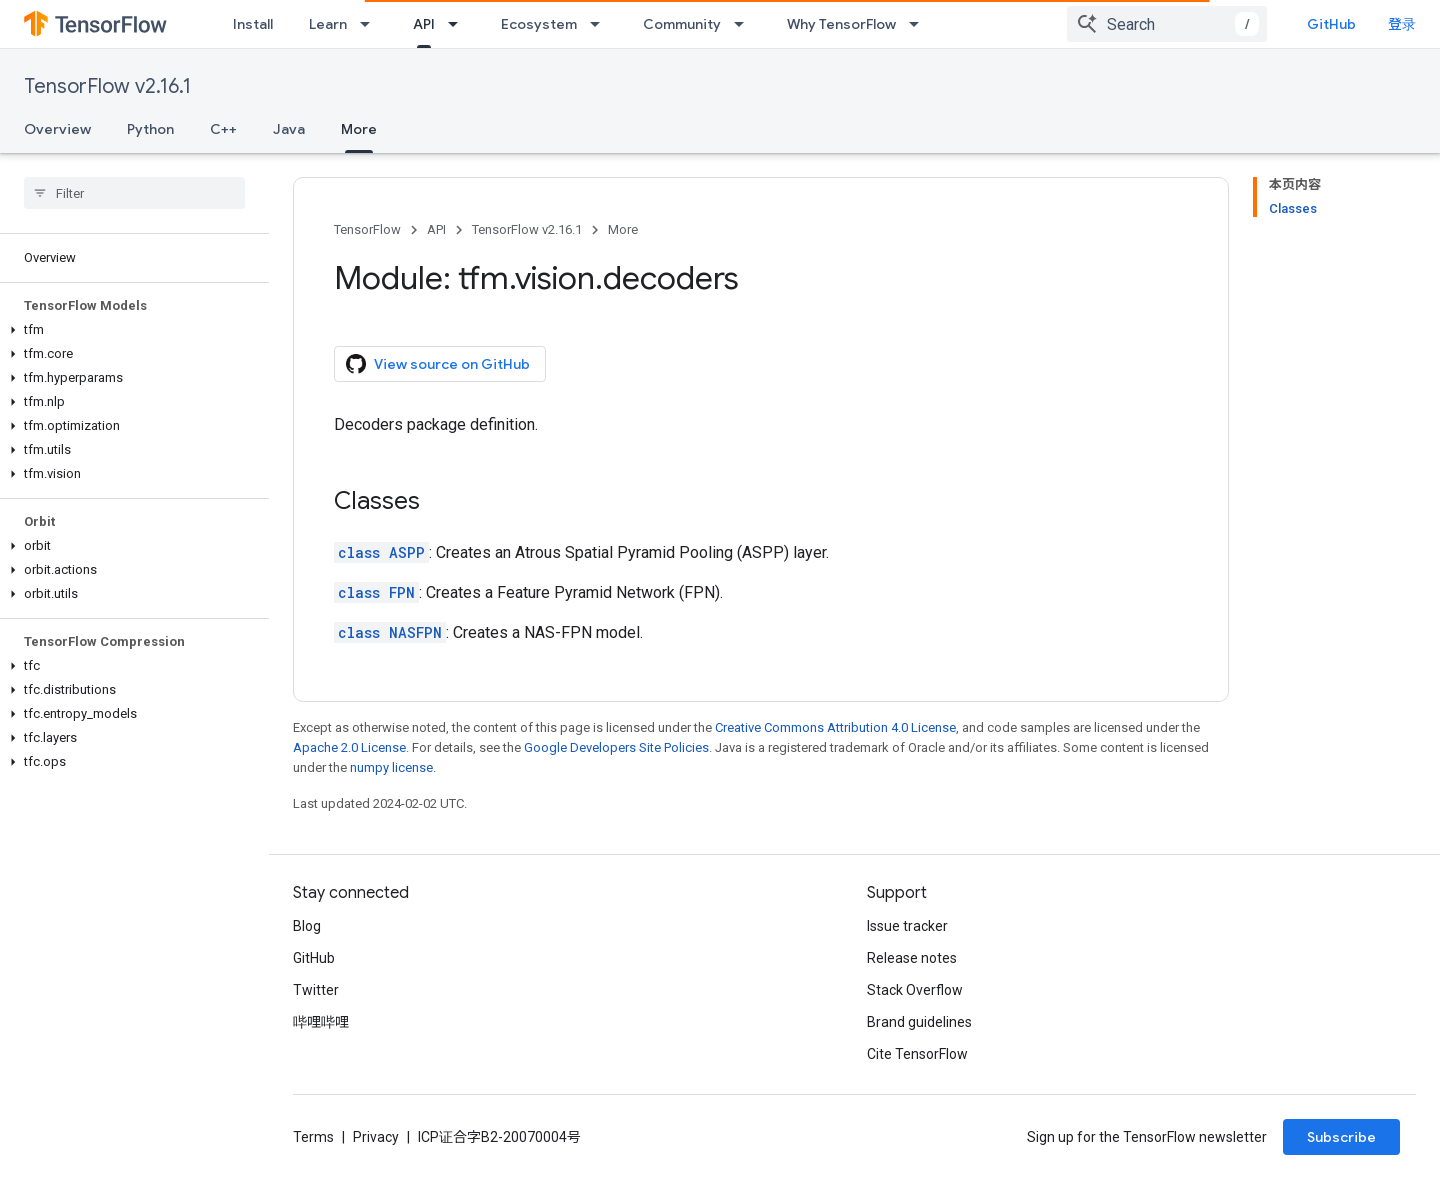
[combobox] (1167, 24)
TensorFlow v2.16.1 (107, 86)
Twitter (316, 990)
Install (253, 24)
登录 (1402, 24)
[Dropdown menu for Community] (745, 24)
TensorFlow (367, 229)
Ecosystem (539, 24)
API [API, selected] (424, 24)
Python (150, 129)
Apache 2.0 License (349, 747)
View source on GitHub (438, 364)
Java (289, 129)
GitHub (1331, 24)
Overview (57, 129)
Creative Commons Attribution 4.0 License (835, 727)
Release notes (912, 958)
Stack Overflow (915, 990)
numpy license (391, 767)
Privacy (376, 1137)
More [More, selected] (359, 129)
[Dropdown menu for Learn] (371, 24)
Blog (307, 926)
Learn (328, 24)
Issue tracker (907, 926)
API (436, 229)
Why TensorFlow (841, 24)
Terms (313, 1137)
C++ (223, 129)
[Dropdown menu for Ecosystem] (601, 24)
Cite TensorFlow (917, 1054)
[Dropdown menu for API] (459, 24)
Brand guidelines (919, 1022)
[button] (130, 330)
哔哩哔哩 (321, 1022)
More (623, 229)
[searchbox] (134, 193)
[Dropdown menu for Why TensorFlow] (920, 24)
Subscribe (1341, 1137)
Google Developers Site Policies (616, 747)
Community (682, 24)
